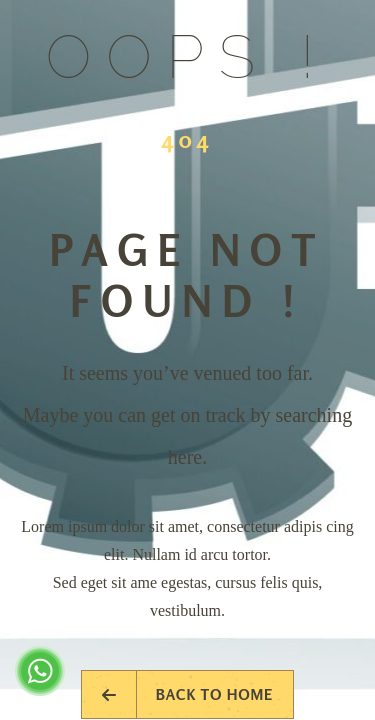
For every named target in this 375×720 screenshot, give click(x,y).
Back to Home (188, 694)
